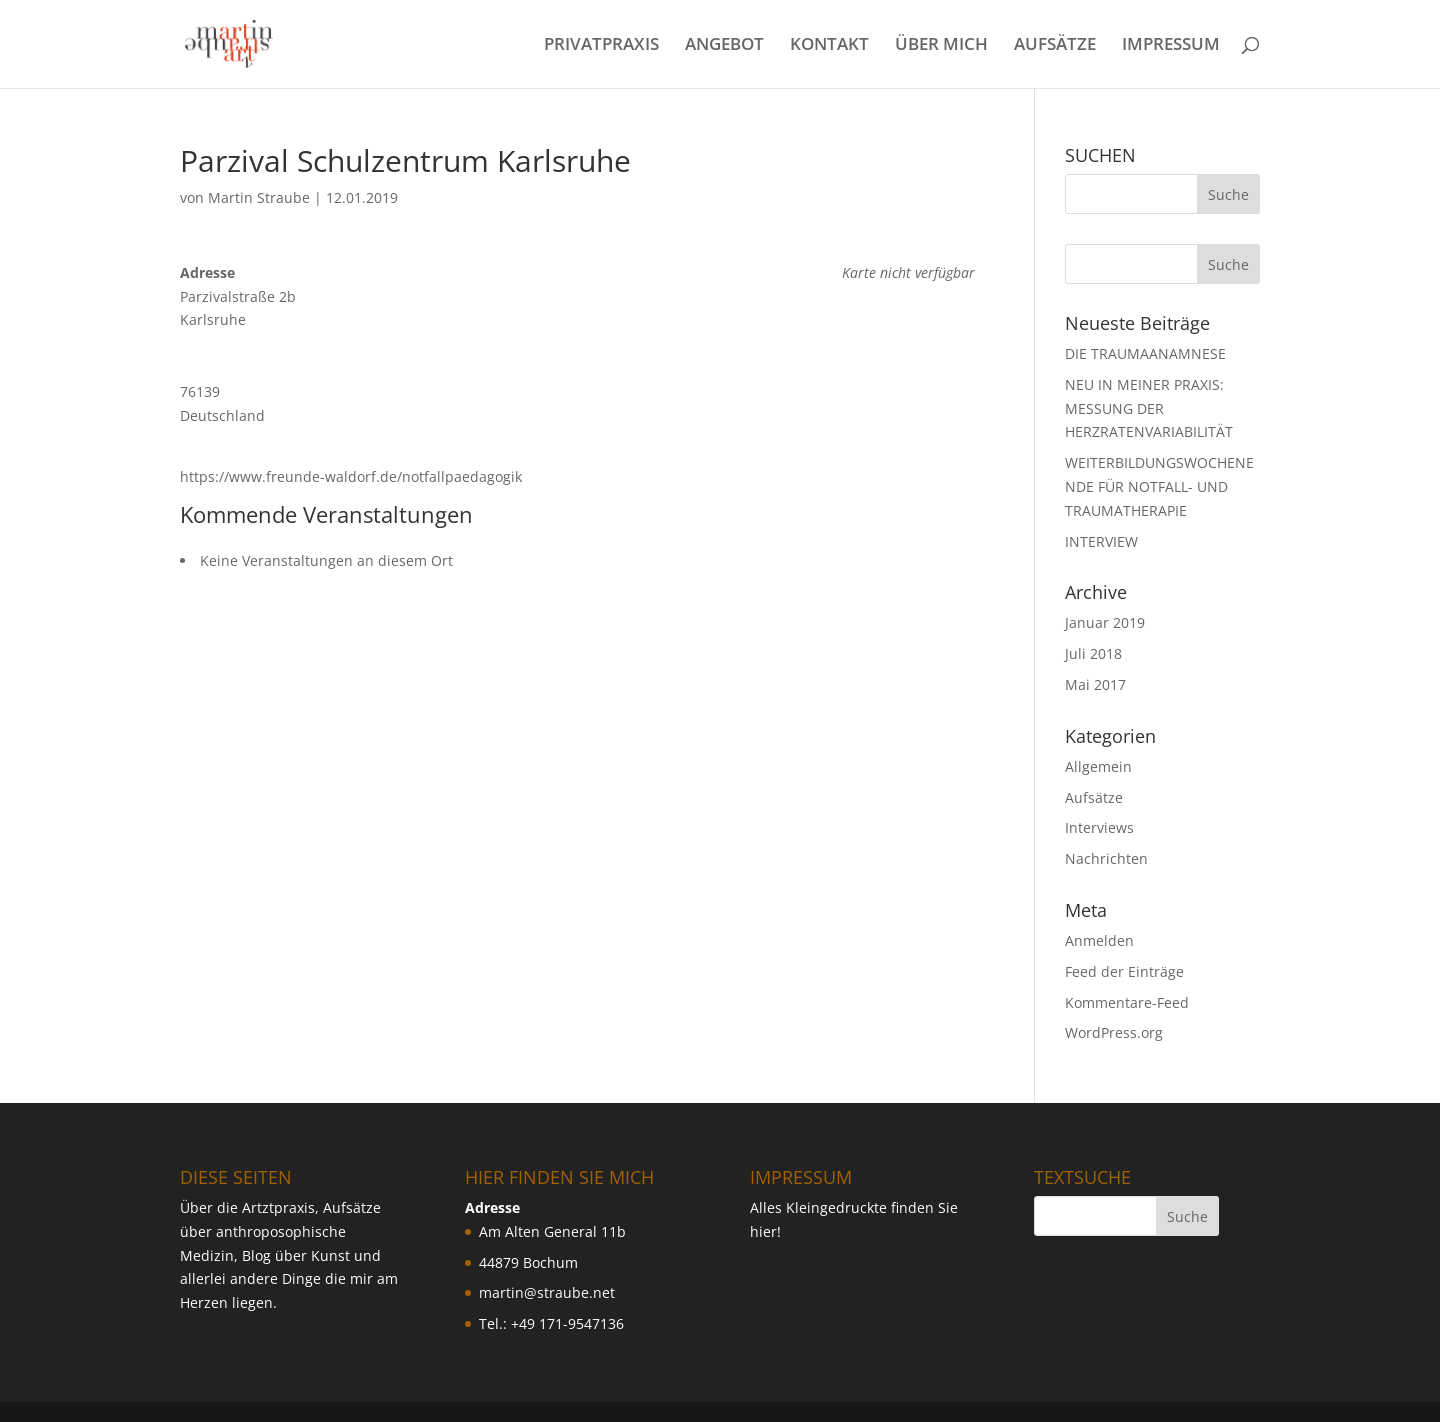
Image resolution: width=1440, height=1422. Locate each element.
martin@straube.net (547, 1292)
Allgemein (1098, 766)
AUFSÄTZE (1055, 46)
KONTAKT (829, 46)
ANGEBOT (724, 46)
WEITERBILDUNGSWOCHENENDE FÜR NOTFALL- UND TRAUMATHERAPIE (1159, 486)
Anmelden (1099, 940)
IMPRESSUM (1171, 46)
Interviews (1099, 827)
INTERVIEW (1101, 541)
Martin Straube (259, 197)
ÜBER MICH (941, 46)
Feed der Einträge (1124, 971)
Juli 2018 (1093, 653)
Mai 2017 (1095, 684)
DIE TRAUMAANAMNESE (1145, 353)
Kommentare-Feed (1127, 1002)
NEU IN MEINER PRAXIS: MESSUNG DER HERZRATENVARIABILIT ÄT (1149, 408)
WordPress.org (1114, 1032)
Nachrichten (1106, 858)
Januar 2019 (1105, 622)
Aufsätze (1094, 797)
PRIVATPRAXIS (601, 46)
